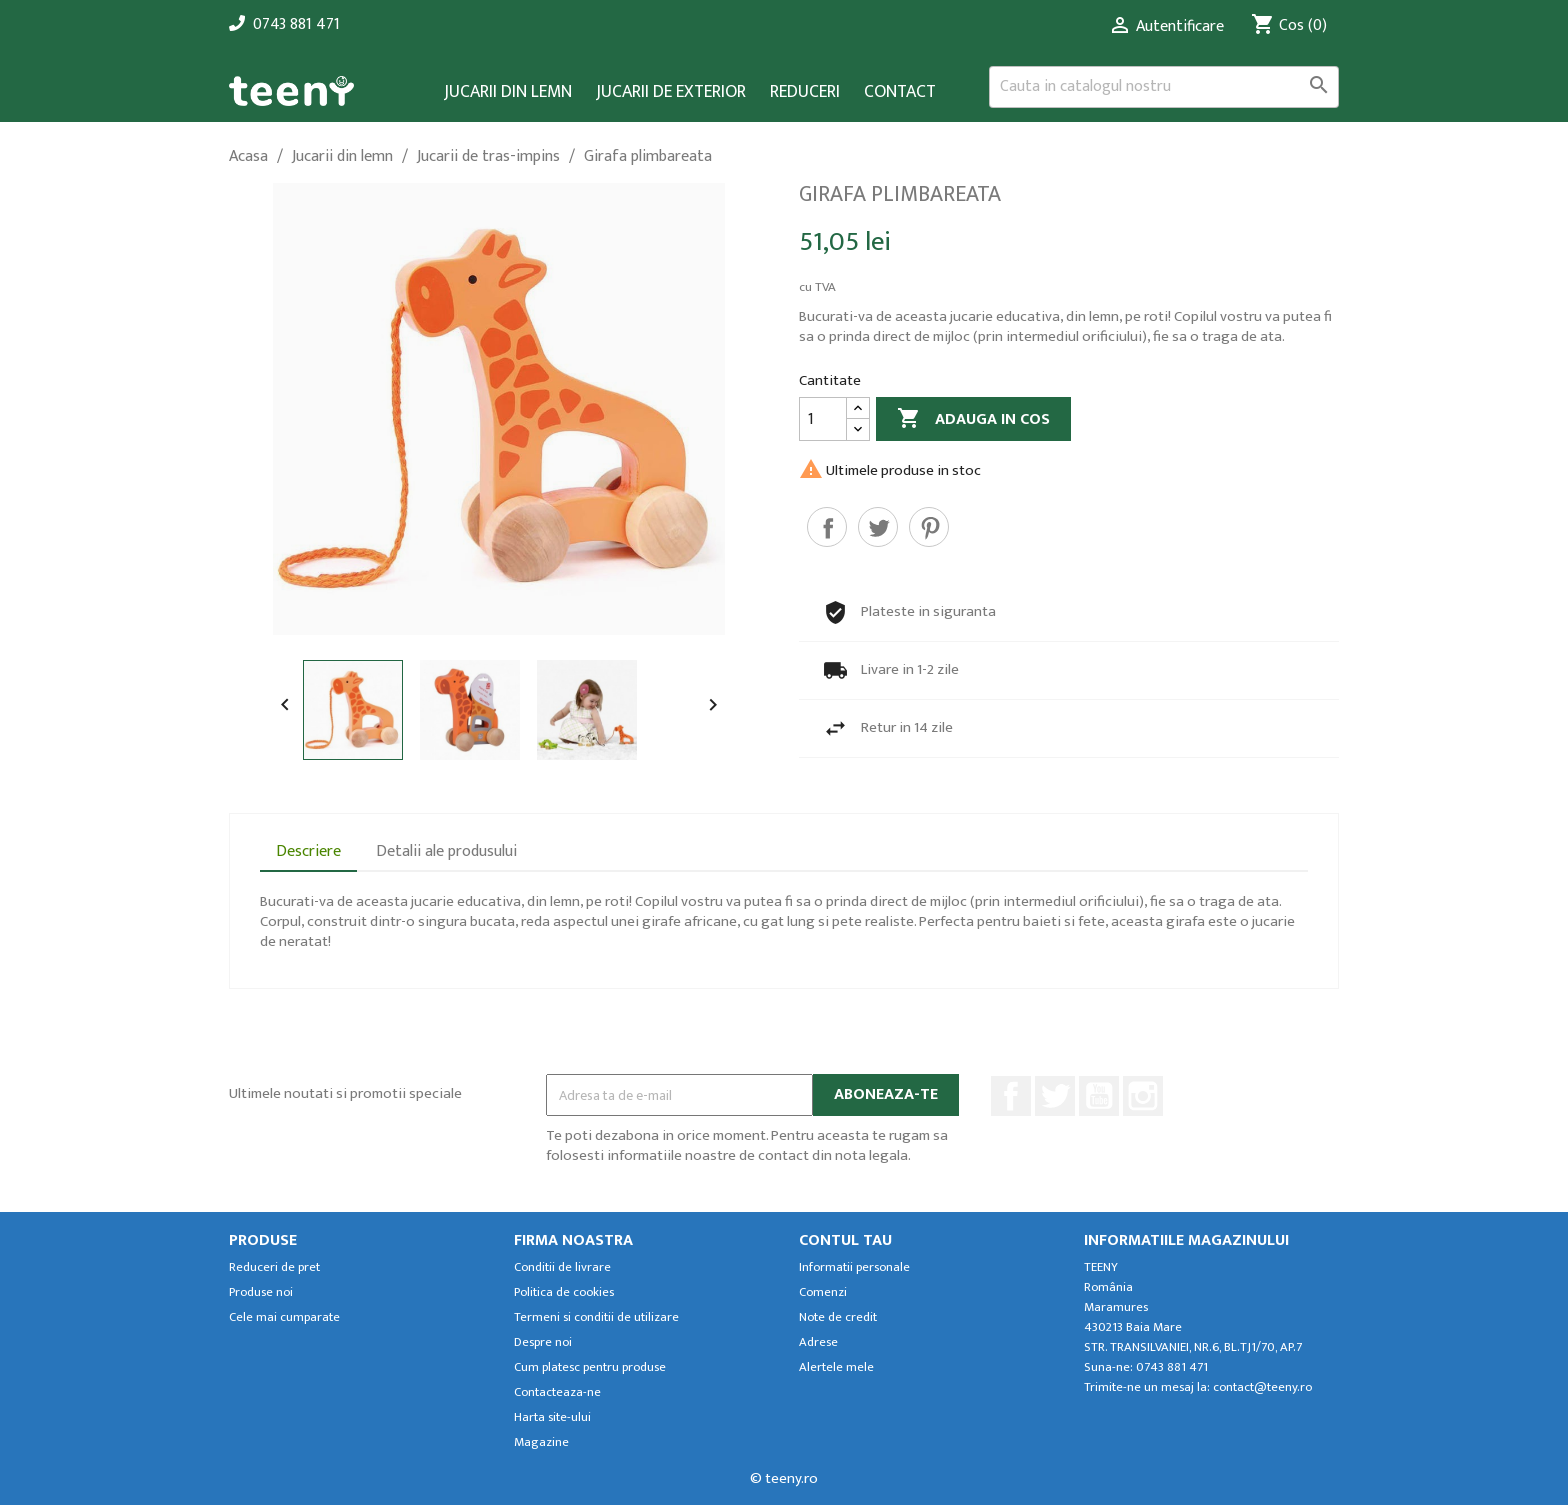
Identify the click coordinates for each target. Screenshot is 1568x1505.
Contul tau (845, 1240)
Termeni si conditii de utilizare (596, 1317)
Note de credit (838, 1317)
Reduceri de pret (274, 1267)
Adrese (818, 1342)
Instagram (1143, 1096)
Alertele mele (836, 1367)
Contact (900, 92)
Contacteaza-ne (557, 1392)
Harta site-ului (552, 1417)
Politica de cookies (564, 1292)
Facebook (1011, 1096)
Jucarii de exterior (671, 92)
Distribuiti (827, 527)
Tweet (878, 527)
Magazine (541, 1442)
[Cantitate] (823, 419)
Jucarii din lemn (508, 92)
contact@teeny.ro (1262, 1387)
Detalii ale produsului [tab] (446, 851)
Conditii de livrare (562, 1267)
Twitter (1055, 1096)
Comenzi (823, 1292)
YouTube (1099, 1096)
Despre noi (543, 1342)
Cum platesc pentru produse (590, 1367)
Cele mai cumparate (284, 1317)
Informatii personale (854, 1267)
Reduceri (805, 92)
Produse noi (261, 1292)
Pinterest (929, 527)
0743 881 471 (296, 24)
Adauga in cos (973, 419)
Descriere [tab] (308, 851)
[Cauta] (1164, 87)
